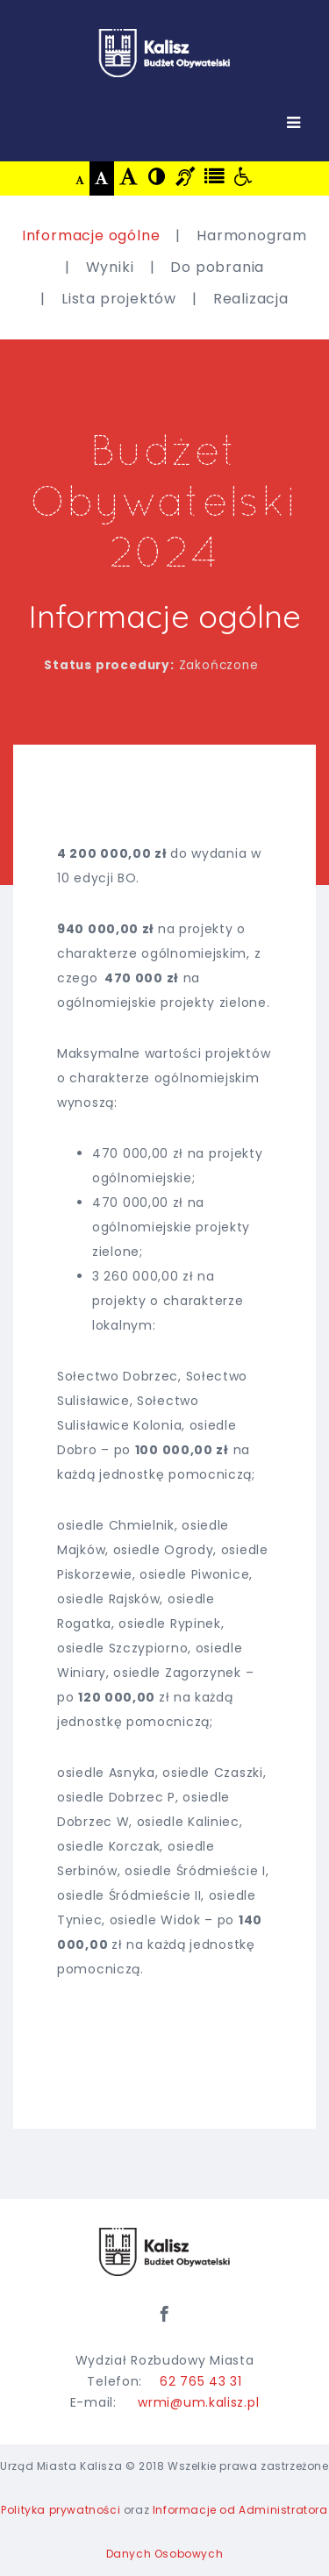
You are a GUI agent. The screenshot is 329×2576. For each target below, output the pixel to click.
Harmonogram (252, 235)
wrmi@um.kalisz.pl (198, 2402)
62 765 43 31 (200, 2381)
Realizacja (251, 299)
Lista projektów (118, 299)
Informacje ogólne (91, 235)
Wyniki (110, 267)
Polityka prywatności (60, 2509)
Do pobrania (217, 267)
